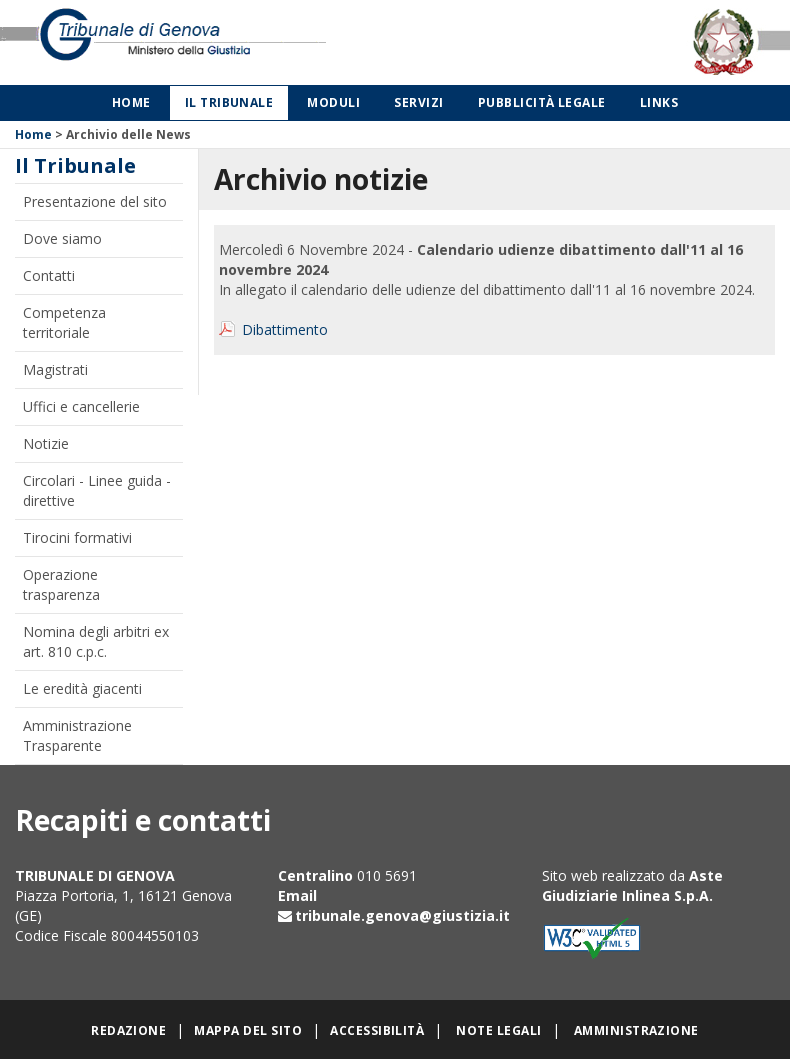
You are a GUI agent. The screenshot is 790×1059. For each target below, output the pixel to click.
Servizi (418, 102)
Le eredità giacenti (82, 688)
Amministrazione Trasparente (77, 735)
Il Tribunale (229, 102)
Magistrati (55, 369)
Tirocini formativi (77, 537)
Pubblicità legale (542, 102)
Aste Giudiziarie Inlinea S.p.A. (632, 885)
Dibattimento (285, 329)
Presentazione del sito (95, 201)
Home (131, 102)
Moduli (333, 102)
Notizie (46, 443)
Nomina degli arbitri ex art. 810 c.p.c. (96, 641)
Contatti (49, 275)
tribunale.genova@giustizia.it (402, 915)
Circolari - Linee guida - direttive (97, 490)
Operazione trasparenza (61, 584)
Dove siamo (62, 238)
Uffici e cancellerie (81, 406)
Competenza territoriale (64, 322)
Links (659, 102)
